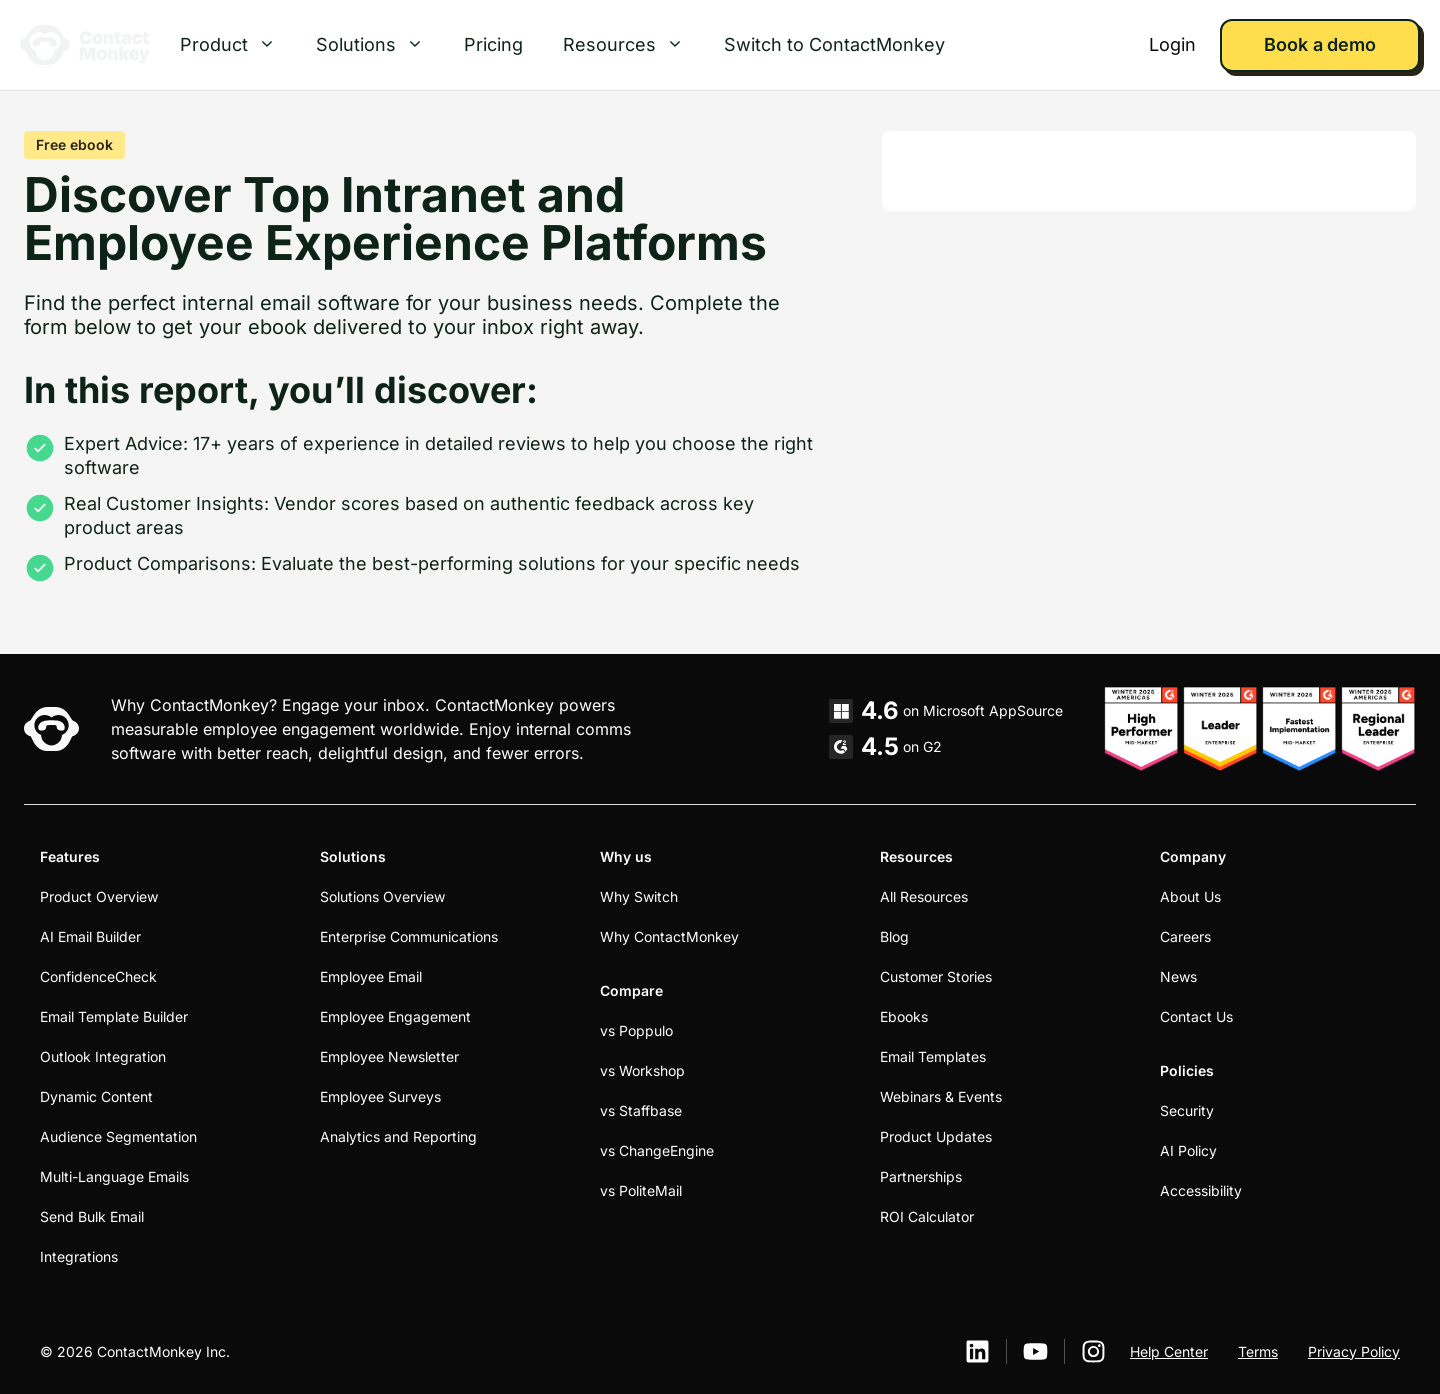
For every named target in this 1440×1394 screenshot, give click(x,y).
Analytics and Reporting (398, 1136)
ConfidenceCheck (98, 976)
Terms (1258, 1351)
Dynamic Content (96, 1096)
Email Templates (933, 1056)
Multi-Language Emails (114, 1176)
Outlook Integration (103, 1056)
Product (238, 45)
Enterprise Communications (409, 936)
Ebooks (904, 1016)
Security (1187, 1110)
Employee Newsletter (389, 1056)
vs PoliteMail (641, 1190)
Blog (894, 936)
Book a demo (1319, 44)
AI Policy (1188, 1150)
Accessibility (1201, 1190)
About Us (1190, 896)
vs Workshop (642, 1070)
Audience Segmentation (118, 1136)
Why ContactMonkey (669, 936)
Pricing (493, 44)
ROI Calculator (927, 1216)
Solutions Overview (382, 896)
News (1178, 976)
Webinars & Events (941, 1096)
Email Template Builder (114, 1016)
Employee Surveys (380, 1096)
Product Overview (99, 896)
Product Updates (936, 1136)
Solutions (380, 45)
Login (1172, 44)
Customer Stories (936, 976)
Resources (633, 45)
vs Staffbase (641, 1110)
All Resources (924, 896)
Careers (1185, 936)
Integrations (79, 1256)
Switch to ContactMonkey (834, 44)
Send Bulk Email (92, 1216)
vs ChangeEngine (657, 1150)
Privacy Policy (1354, 1351)
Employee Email (371, 976)
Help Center (1169, 1351)
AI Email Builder (90, 936)
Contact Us (1196, 1016)
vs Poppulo (636, 1030)
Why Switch (639, 896)
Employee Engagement (395, 1016)
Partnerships (921, 1176)
